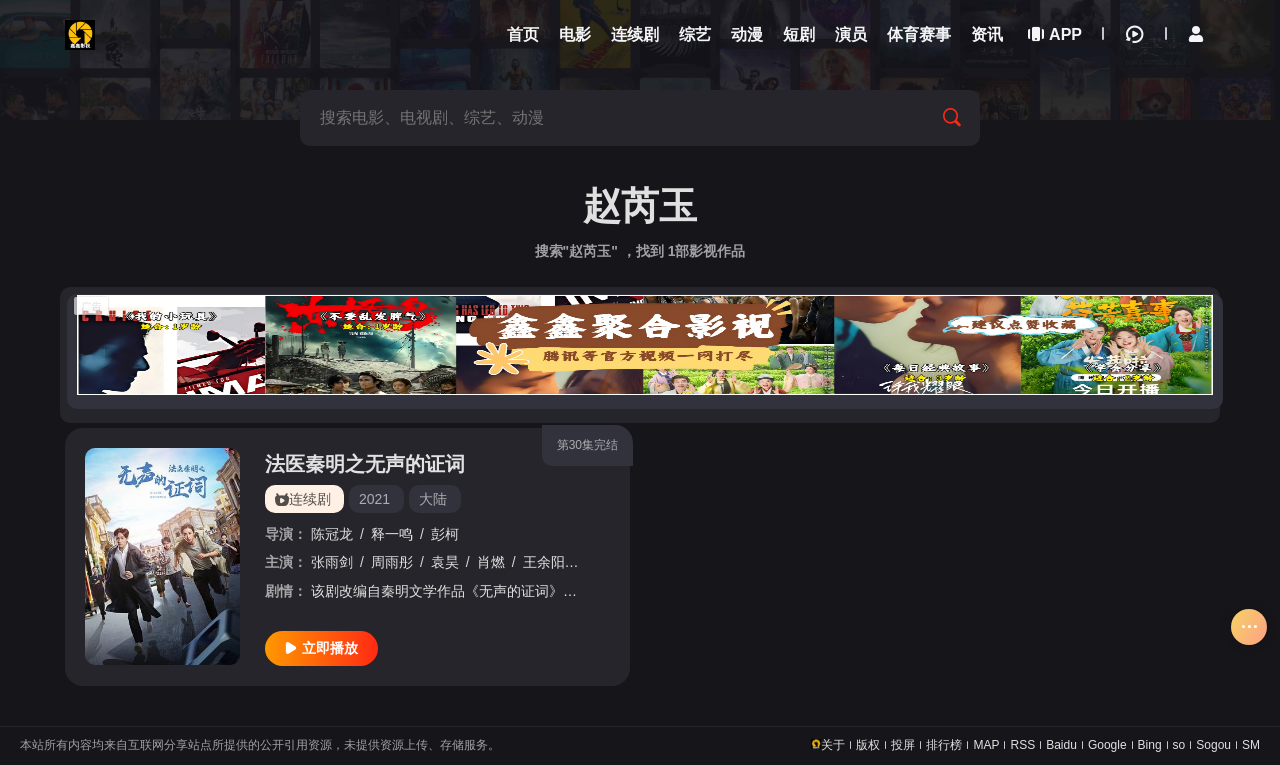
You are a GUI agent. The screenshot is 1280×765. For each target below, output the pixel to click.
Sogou (1213, 745)
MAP (986, 745)
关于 (833, 745)
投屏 (903, 745)
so (1179, 745)
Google (1107, 745)
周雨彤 (392, 562)
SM (1251, 745)
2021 (374, 499)
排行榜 (944, 745)
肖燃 (491, 562)
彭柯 (445, 534)
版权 (868, 745)
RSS (1022, 745)
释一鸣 (392, 534)
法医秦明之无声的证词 (365, 464)
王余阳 (544, 562)
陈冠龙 (332, 534)
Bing (1150, 745)
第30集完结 (587, 445)
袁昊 (445, 562)
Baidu (1061, 745)
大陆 (433, 499)
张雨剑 (332, 562)
